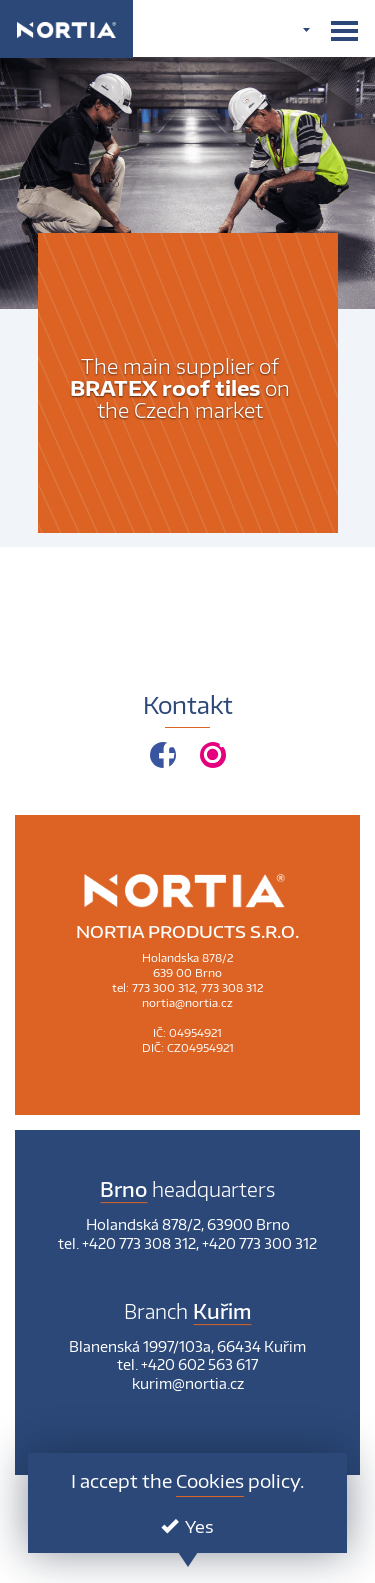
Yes (187, 1526)
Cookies (210, 1480)
